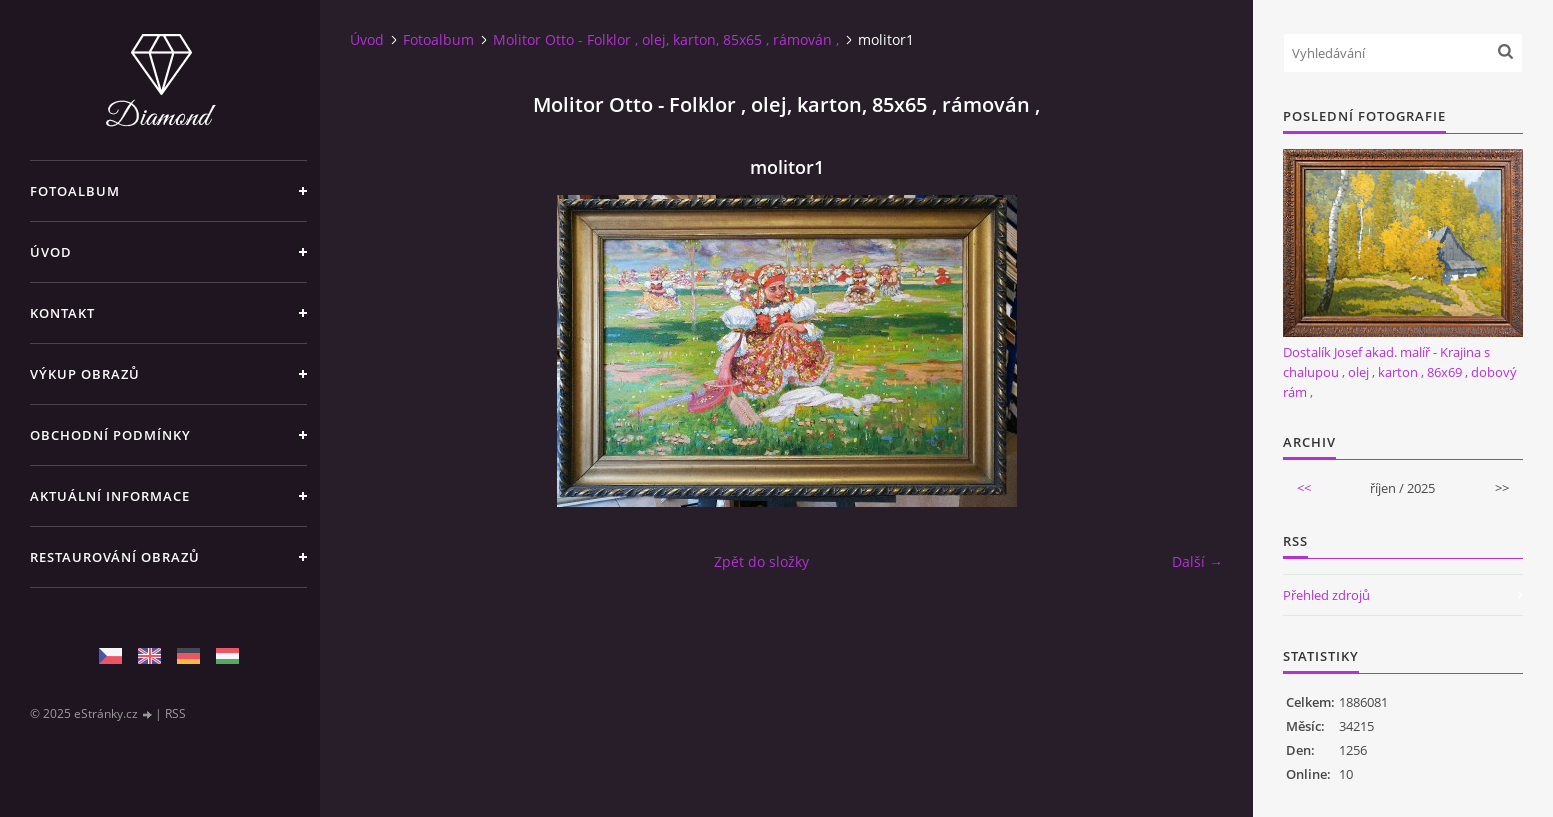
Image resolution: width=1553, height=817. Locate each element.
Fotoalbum (75, 191)
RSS (175, 713)
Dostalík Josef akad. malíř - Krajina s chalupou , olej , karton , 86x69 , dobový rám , (1400, 372)
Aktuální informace (110, 496)
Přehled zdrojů (1326, 595)
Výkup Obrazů (85, 374)
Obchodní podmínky (110, 435)
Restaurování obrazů (115, 557)
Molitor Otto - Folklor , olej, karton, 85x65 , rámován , (666, 39)
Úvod (51, 252)
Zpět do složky (761, 561)
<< (1304, 488)
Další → (1197, 561)
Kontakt (62, 313)
